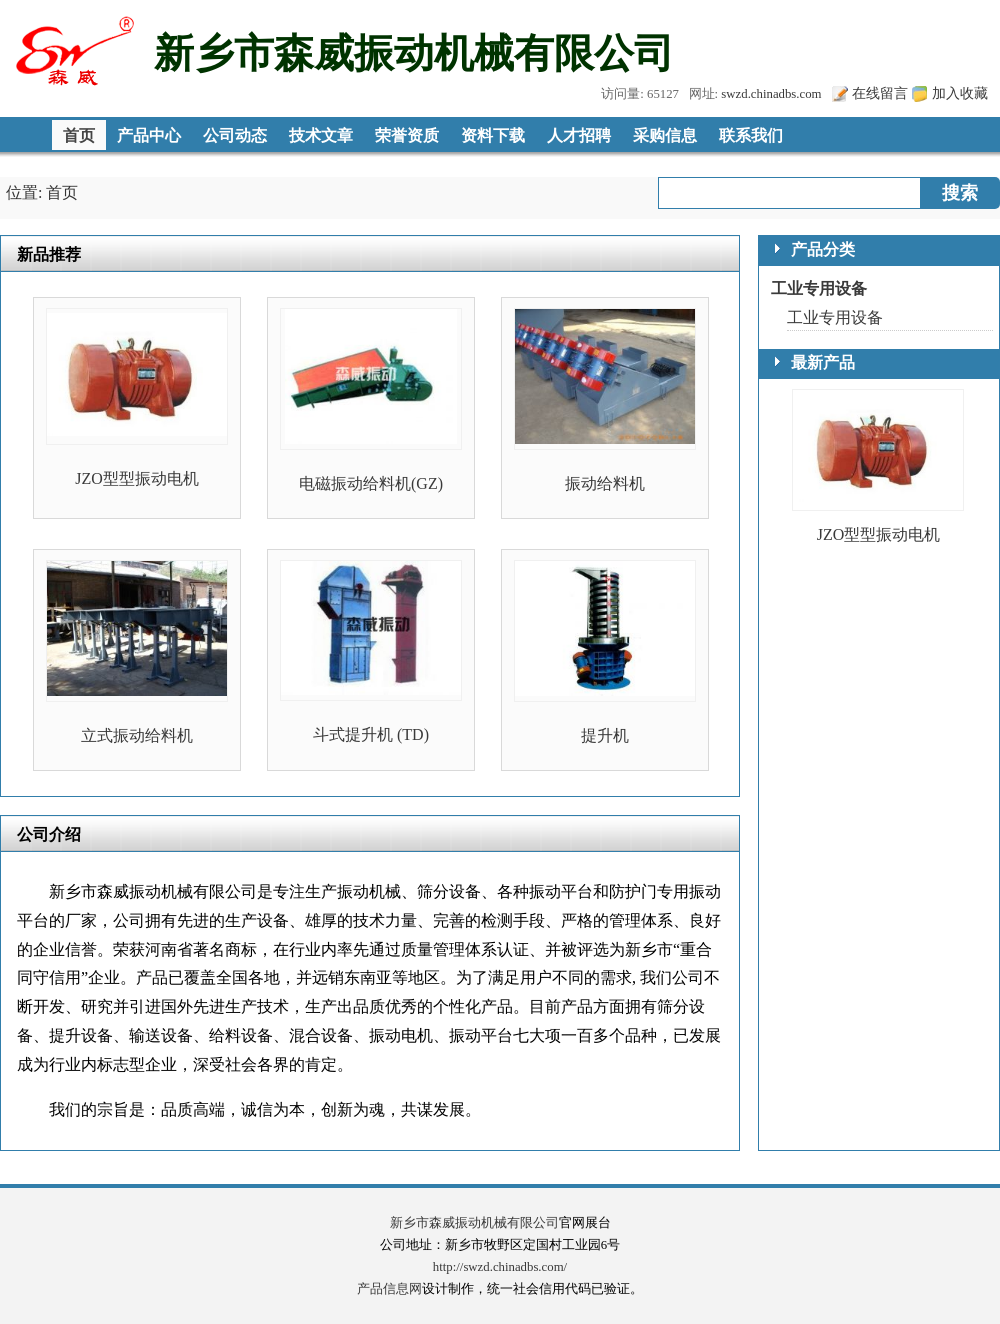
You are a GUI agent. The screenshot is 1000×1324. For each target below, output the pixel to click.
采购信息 (665, 135)
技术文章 (321, 135)
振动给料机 (605, 483)
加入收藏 (960, 93)
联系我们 (751, 135)
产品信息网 (389, 1289)
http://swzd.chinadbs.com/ (500, 1267)
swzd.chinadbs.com (771, 94)
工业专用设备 (819, 288)
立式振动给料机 (137, 735)
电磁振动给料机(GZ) (371, 483)
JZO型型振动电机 (137, 478)
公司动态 (235, 135)
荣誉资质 (407, 135)
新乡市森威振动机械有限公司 (474, 1223)
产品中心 (149, 135)
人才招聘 (579, 135)
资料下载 (493, 135)
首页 (79, 135)
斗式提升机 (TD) (371, 734)
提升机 (605, 735)
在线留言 (880, 93)
